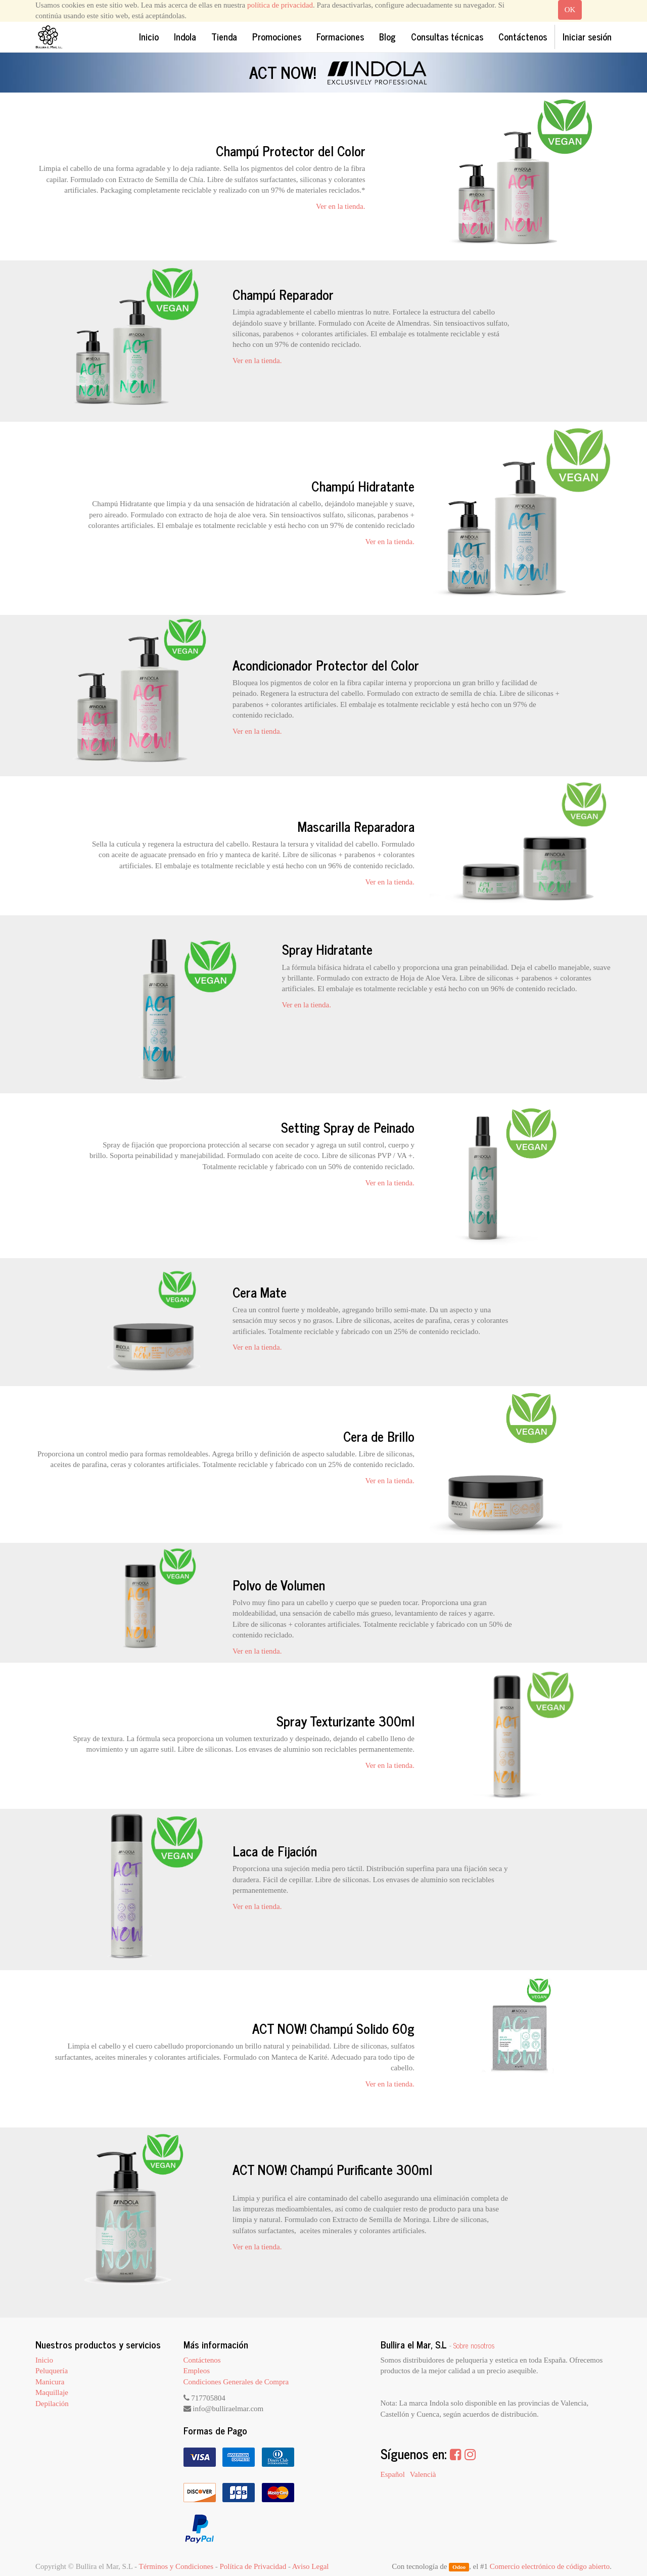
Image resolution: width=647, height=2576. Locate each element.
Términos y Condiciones (176, 2566)
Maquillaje (51, 2392)
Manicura (49, 2382)
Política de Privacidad (253, 2566)
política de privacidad (280, 5)
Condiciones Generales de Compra (236, 2382)
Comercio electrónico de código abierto (550, 2566)
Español (393, 2474)
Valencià (423, 2474)
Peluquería (51, 2371)
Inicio (44, 2360)
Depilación (52, 2404)
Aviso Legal (310, 2566)
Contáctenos (202, 2360)
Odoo (459, 2567)
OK (570, 10)
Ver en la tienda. (340, 206)
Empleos (196, 2371)
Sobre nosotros (474, 2345)
